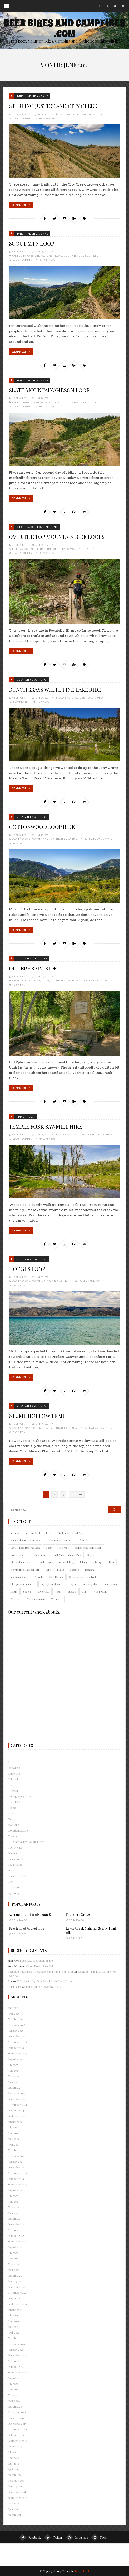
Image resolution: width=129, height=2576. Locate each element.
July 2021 (13, 2315)
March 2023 (15, 2218)
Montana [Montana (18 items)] (90, 1569)
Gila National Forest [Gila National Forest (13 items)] (21, 1562)
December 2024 (17, 2099)
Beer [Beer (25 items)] (48, 1533)
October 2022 (16, 2235)
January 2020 (16, 2418)
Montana (13, 1824)
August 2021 (15, 2309)
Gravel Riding (16, 1802)
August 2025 (15, 2059)
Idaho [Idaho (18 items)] (111, 1562)
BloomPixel (82, 2571)
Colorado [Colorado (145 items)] (63, 1547)
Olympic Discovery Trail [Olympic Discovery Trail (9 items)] (82, 1576)
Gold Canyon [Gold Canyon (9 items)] (46, 1562)
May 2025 (13, 2076)
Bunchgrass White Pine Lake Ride (55, 689)
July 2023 (13, 2195)
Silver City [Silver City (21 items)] (43, 1591)
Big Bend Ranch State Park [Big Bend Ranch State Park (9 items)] (25, 1540)
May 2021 (13, 2326)
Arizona (13, 1756)
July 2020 (13, 2383)
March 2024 (15, 2150)
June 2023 (13, 2201)
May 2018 (13, 2503)
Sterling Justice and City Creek (53, 105)
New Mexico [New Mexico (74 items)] (56, 1576)
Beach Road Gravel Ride (26, 1928)
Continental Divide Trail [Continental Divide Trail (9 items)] (88, 1547)
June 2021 (13, 2321)
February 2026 (17, 2025)
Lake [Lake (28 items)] (48, 1569)
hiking (92, 1134)
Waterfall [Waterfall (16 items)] (15, 1598)
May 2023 (13, 2207)
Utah (44, 679)
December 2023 (17, 2167)
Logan (92, 697)
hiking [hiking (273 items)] (83, 1562)
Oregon (13, 1853)
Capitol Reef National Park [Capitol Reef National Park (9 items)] (25, 1547)
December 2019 (17, 2423)
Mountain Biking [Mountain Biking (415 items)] (19, 1576)
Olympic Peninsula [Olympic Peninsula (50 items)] (51, 1584)
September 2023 (17, 2184)
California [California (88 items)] (82, 1540)
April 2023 (13, 2213)
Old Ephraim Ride (33, 968)
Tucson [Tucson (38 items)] (72, 1591)
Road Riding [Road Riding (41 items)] (110, 1584)
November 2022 (17, 2230)
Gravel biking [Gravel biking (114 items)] (66, 1562)
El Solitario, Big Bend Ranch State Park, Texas (44, 1981)
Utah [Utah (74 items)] (84, 1591)
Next (76, 1494)
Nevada (12, 1836)
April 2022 (13, 2269)
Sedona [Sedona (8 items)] (27, 1591)
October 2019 (16, 2435)
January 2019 (15, 2486)
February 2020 (17, 2412)
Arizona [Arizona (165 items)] (14, 1533)
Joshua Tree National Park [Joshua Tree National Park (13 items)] (24, 1569)
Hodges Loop (27, 1269)
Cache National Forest (73, 697)
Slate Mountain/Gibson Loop (49, 390)
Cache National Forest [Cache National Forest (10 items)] (58, 1540)
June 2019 (13, 2457)
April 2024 (14, 2144)
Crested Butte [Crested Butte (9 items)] (38, 1555)
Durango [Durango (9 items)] (92, 1555)
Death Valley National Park (28, 1842)
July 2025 (13, 2064)
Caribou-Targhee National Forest (33, 255)
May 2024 (13, 2138)
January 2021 (15, 2349)
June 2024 (13, 2133)
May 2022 (13, 2264)
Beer (19, 526)
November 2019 (17, 2429)
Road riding (15, 1864)
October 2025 (16, 2047)
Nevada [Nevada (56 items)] (39, 1576)
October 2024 (16, 2110)
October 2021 (16, 2298)
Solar (15, 1790)
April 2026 (14, 2013)
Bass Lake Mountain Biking (36, 1960)
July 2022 (13, 2252)
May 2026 (13, 2007)
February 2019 (16, 2480)
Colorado (13, 1779)
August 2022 (15, 2247)
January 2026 (16, 2030)
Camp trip (14, 1773)
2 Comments (20, 701)
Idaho (20, 96)
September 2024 (17, 2116)
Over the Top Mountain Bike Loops (57, 536)
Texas (11, 1870)
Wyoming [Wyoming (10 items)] (56, 1598)
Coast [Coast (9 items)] (49, 1547)
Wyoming (14, 1893)
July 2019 (13, 2452)
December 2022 (17, 2224)
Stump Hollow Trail (37, 1415)
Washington (15, 1887)
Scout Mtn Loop (31, 243)
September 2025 (17, 2053)
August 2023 (15, 2190)
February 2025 (16, 2093)
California (14, 1767)
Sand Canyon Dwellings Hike (43, 1986)
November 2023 (17, 2173)
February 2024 (17, 2156)
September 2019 (17, 2440)
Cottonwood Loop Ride (42, 826)
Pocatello (95, 114)
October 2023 (16, 2178)
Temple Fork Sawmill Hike (45, 1126)
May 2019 (13, 2463)
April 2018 (13, 2509)
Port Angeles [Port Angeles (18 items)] (90, 1584)
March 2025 (15, 2087)
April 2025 (13, 2082)
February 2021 (16, 2344)
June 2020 (14, 2389)
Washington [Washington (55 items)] (100, 1591)
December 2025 (17, 2036)
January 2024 (16, 2161)
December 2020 (17, 2355)
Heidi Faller (19, 114)
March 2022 (15, 2275)
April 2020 (14, 2400)
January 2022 (15, 2281)
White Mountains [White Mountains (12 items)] (35, 1598)
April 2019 (13, 2469)
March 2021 (14, 2338)
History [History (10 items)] (97, 1562)
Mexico (12, 1819)
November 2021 (17, 2292)
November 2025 (17, 2042)
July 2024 (13, 2127)
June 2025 (13, 2070)
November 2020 (17, 2361)
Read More (19, 205)
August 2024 (15, 2121)
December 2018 (17, 2492)
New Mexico (15, 1847)
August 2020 (15, 2378)
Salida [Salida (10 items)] (13, 1591)
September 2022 (17, 2241)
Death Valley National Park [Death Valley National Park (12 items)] (66, 1555)
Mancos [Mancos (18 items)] (74, 1569)
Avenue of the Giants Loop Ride (32, 1914)
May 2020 (13, 2395)
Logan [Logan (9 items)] (60, 1569)
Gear (11, 1785)
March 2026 (15, 2019)
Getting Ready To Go (20, 1796)
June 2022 (13, 2258)
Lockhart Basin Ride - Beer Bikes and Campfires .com (40, 1971)
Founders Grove (78, 1914)
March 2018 (15, 2514)
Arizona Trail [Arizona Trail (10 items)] (32, 1533)
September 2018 (17, 2497)
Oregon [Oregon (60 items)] (72, 1584)
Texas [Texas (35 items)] (58, 1591)
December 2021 (17, 2287)
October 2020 (16, 2366)
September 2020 (18, 2372)
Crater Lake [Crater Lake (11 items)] (17, 1555)
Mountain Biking (38, 96)
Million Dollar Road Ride (39, 1966)
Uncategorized (17, 1876)
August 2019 (15, 2446)
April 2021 (13, 2332)
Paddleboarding (17, 1859)
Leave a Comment (23, 118)
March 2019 (15, 2475)
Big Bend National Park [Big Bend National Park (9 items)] (70, 1533)
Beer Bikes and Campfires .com (65, 28)
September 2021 (17, 2304)
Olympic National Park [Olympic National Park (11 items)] (22, 1584)
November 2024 (17, 2104)
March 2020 (15, 2406)
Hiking (20, 1116)
